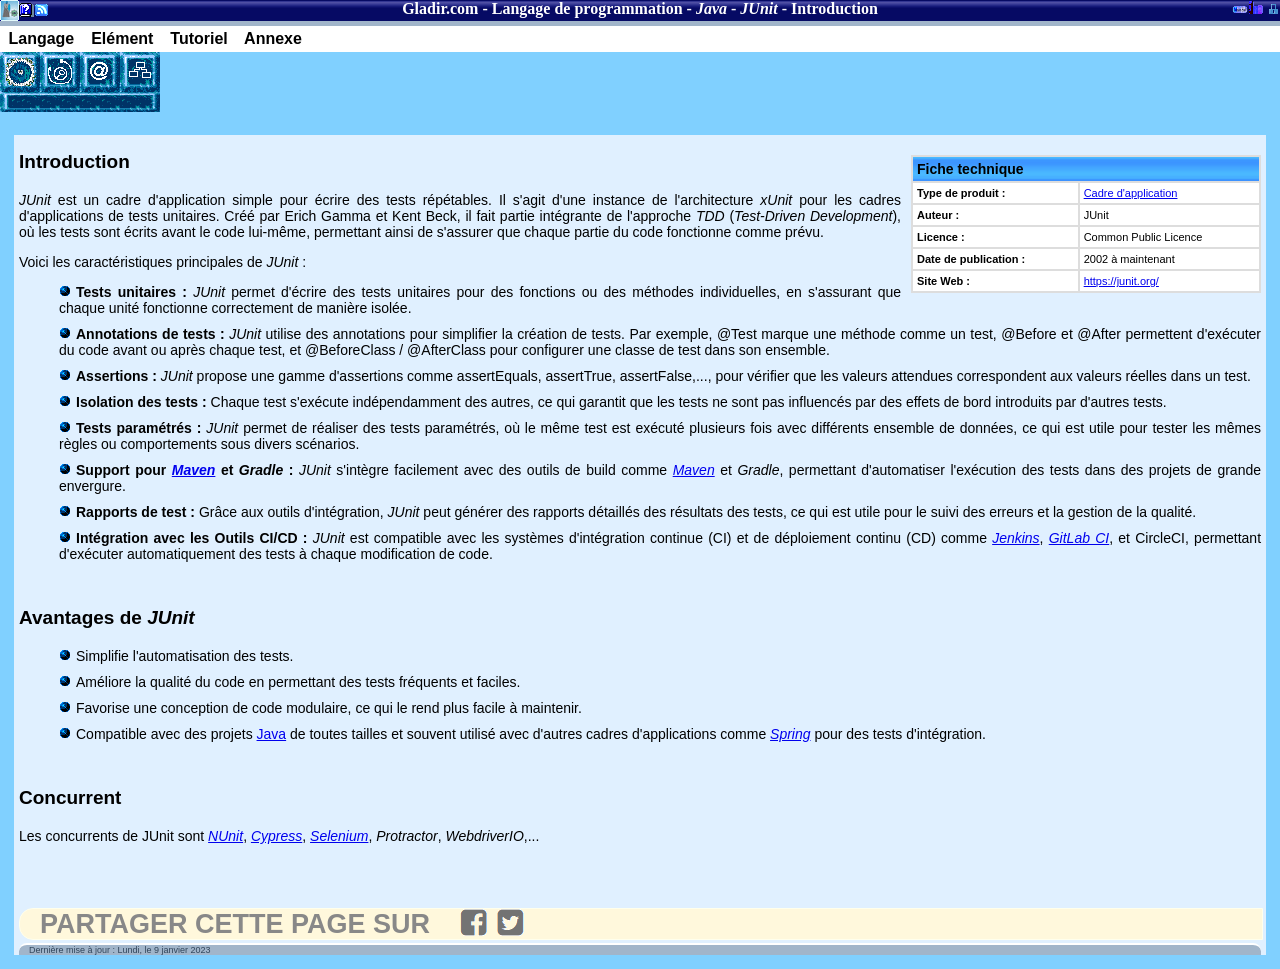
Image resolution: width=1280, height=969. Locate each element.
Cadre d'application (1131, 193)
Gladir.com (440, 8)
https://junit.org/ (1121, 281)
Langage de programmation (587, 8)
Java (272, 734)
